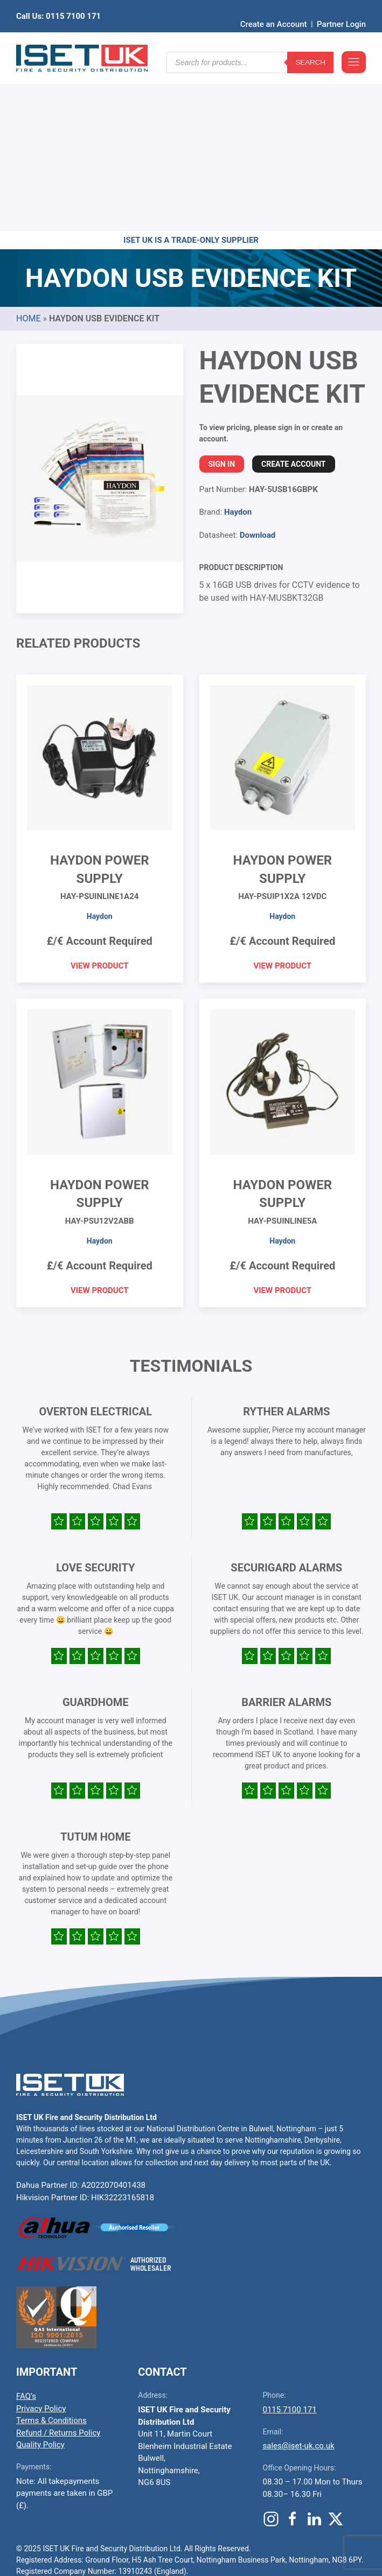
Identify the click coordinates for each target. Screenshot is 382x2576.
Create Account (293, 297)
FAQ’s (26, 2229)
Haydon (238, 345)
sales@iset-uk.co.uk (299, 2279)
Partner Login (341, 8)
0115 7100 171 (290, 2243)
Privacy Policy (41, 2242)
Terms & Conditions (51, 2253)
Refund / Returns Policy (58, 2266)
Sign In (222, 297)
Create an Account (273, 8)
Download (258, 368)
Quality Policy (40, 2278)
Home (28, 151)
